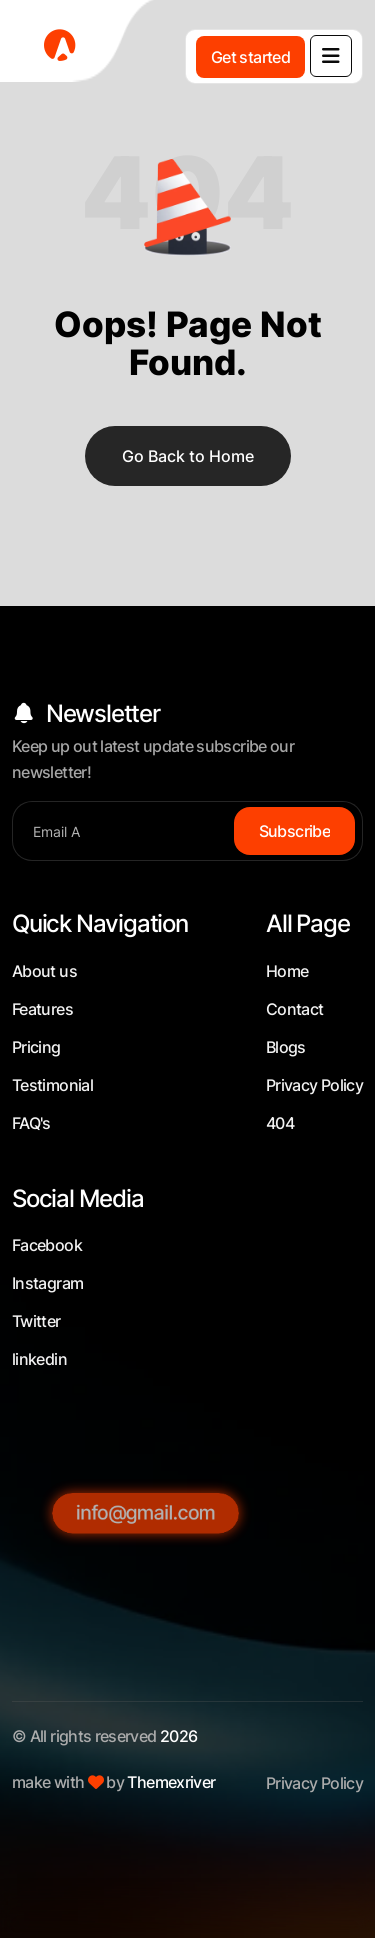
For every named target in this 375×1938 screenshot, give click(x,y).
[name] (331, 56)
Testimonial (52, 1085)
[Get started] (250, 57)
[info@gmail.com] (145, 1641)
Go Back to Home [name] (188, 456)
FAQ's (31, 1123)
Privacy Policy (314, 1085)
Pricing (36, 1047)
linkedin (39, 1359)
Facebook (47, 1245)
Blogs (286, 1047)
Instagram (47, 1283)
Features (42, 1009)
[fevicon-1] (80, 44)
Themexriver (171, 1782)
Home (287, 971)
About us (44, 971)
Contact (295, 1009)
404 (280, 1123)
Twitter (36, 1321)
